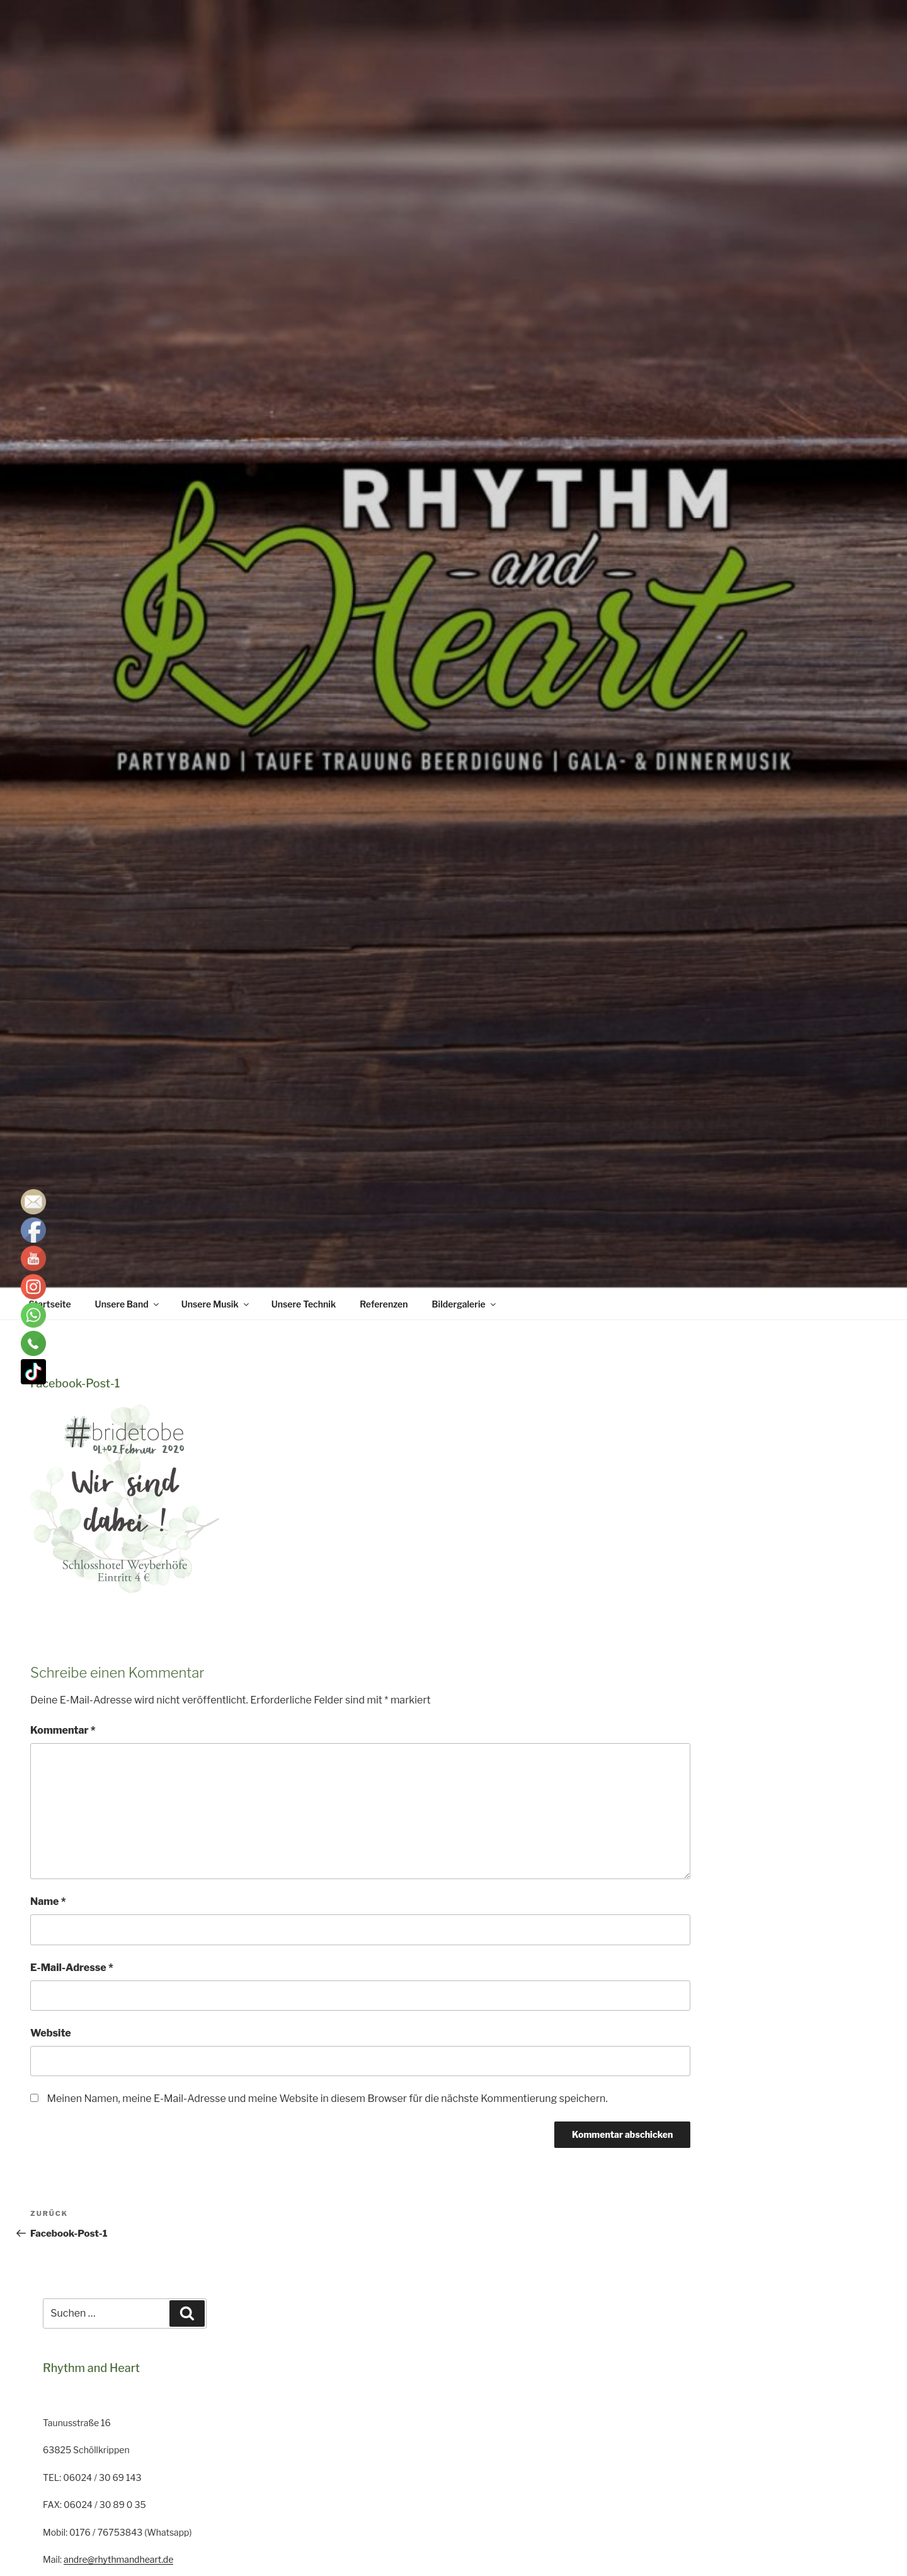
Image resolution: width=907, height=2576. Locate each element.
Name (48, 1901)
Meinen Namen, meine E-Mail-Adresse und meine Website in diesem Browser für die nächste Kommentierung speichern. (327, 2098)
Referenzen (384, 1304)
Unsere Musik (216, 1304)
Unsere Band (128, 1304)
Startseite (50, 1304)
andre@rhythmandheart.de (118, 2559)
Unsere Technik (303, 1304)
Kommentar (63, 1730)
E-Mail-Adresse (71, 1968)
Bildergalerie (465, 1304)
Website (50, 2033)
